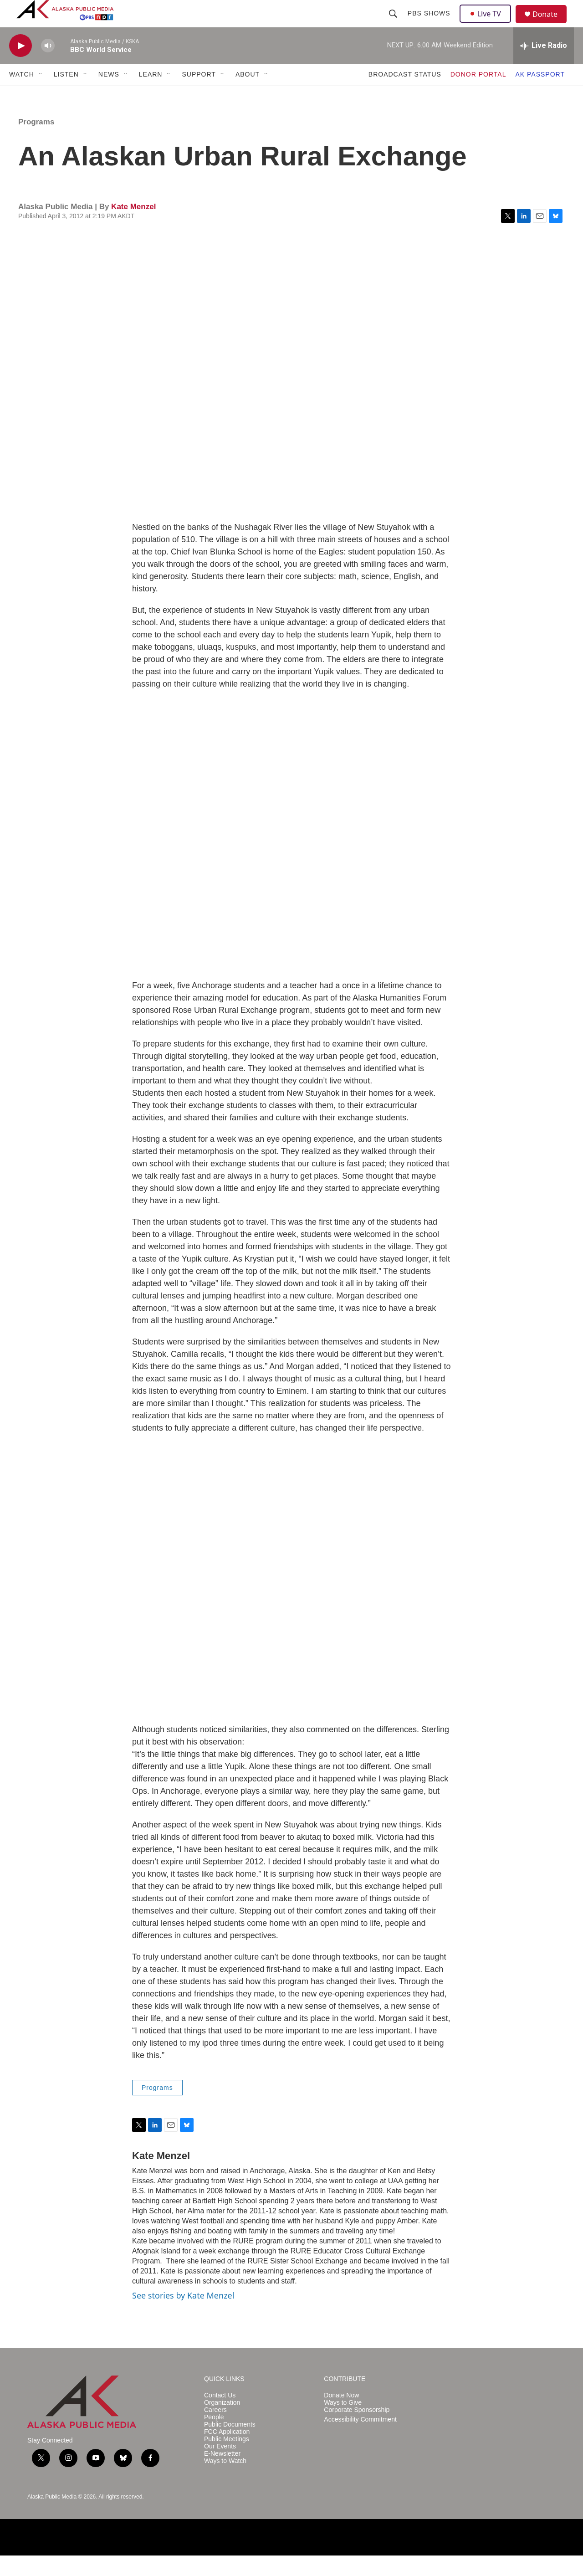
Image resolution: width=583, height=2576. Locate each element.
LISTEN (66, 94)
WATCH (21, 94)
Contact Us (219, 2415)
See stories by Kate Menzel (183, 2315)
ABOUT (247, 94)
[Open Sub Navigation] (41, 94)
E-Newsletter (222, 2474)
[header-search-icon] (394, 24)
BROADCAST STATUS (404, 94)
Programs (36, 142)
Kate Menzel (133, 227)
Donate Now (341, 2415)
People (214, 2437)
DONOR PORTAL (478, 94)
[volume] (48, 66)
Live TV (487, 23)
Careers (215, 2430)
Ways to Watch (225, 2481)
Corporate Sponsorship (356, 2430)
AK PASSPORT (540, 94)
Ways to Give (343, 2423)
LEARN (151, 94)
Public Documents (230, 2445)
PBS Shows (430, 23)
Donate (551, 25)
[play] (20, 66)
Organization (222, 2423)
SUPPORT (198, 94)
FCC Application (227, 2452)
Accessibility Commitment (360, 2440)
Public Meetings (226, 2459)
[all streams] (543, 66)
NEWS (108, 94)
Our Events (220, 2466)
